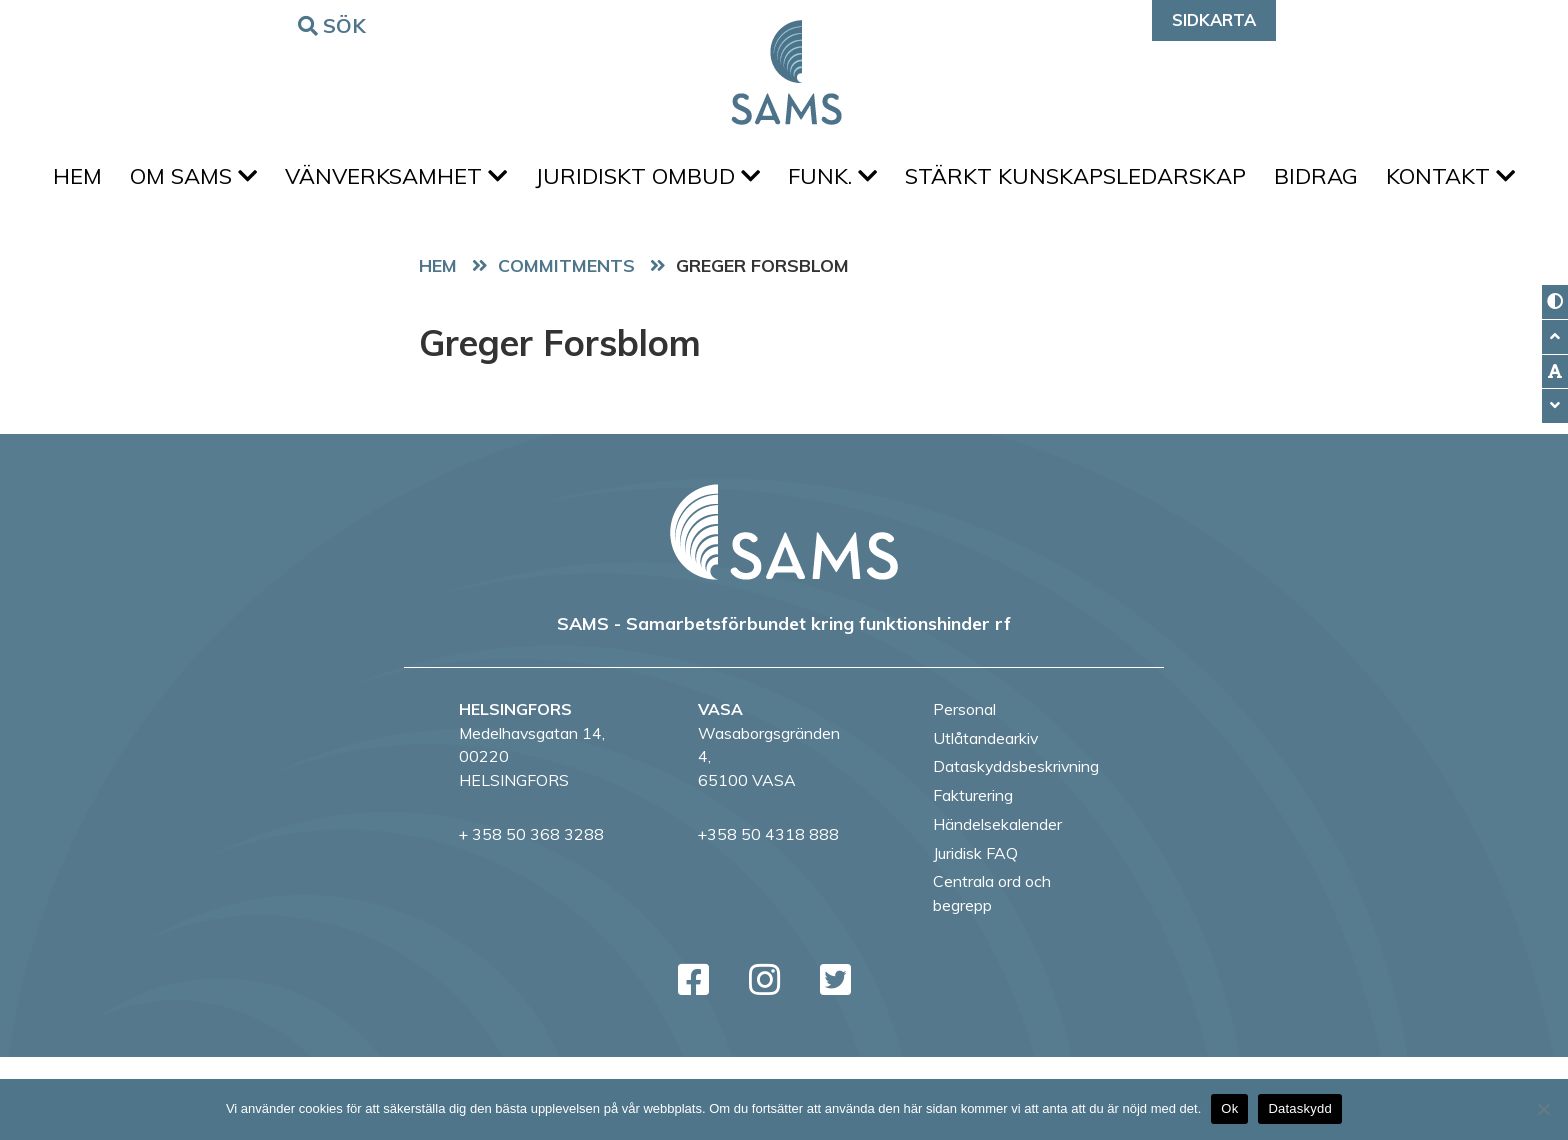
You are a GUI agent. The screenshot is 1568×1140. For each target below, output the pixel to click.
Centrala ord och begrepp (992, 976)
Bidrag (1419, 181)
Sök (335, 24)
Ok (1229, 1108)
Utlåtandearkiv (985, 821)
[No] (1543, 1109)
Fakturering (973, 878)
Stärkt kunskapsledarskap (1170, 181)
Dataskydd (1300, 1108)
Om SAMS (256, 181)
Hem (132, 181)
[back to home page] (784, 615)
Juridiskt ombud (726, 181)
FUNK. (919, 181)
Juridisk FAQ (975, 936)
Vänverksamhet (467, 181)
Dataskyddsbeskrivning (1016, 849)
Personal (964, 792)
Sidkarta (1214, 19)
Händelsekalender (997, 907)
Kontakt (784, 254)
